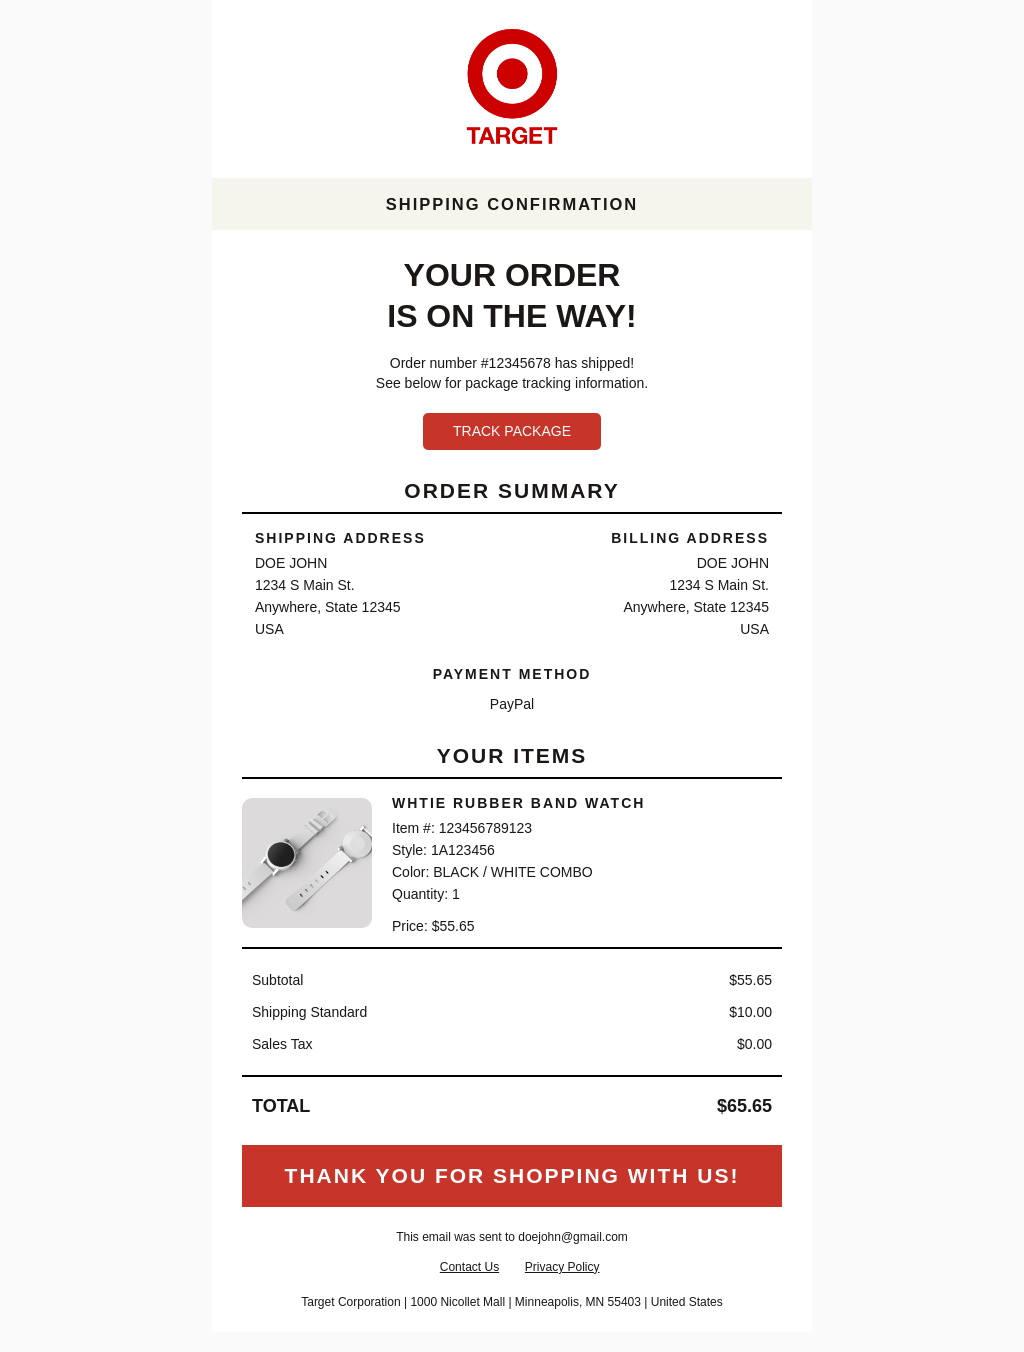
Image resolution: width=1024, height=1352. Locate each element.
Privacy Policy (562, 1267)
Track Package (512, 431)
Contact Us (469, 1267)
